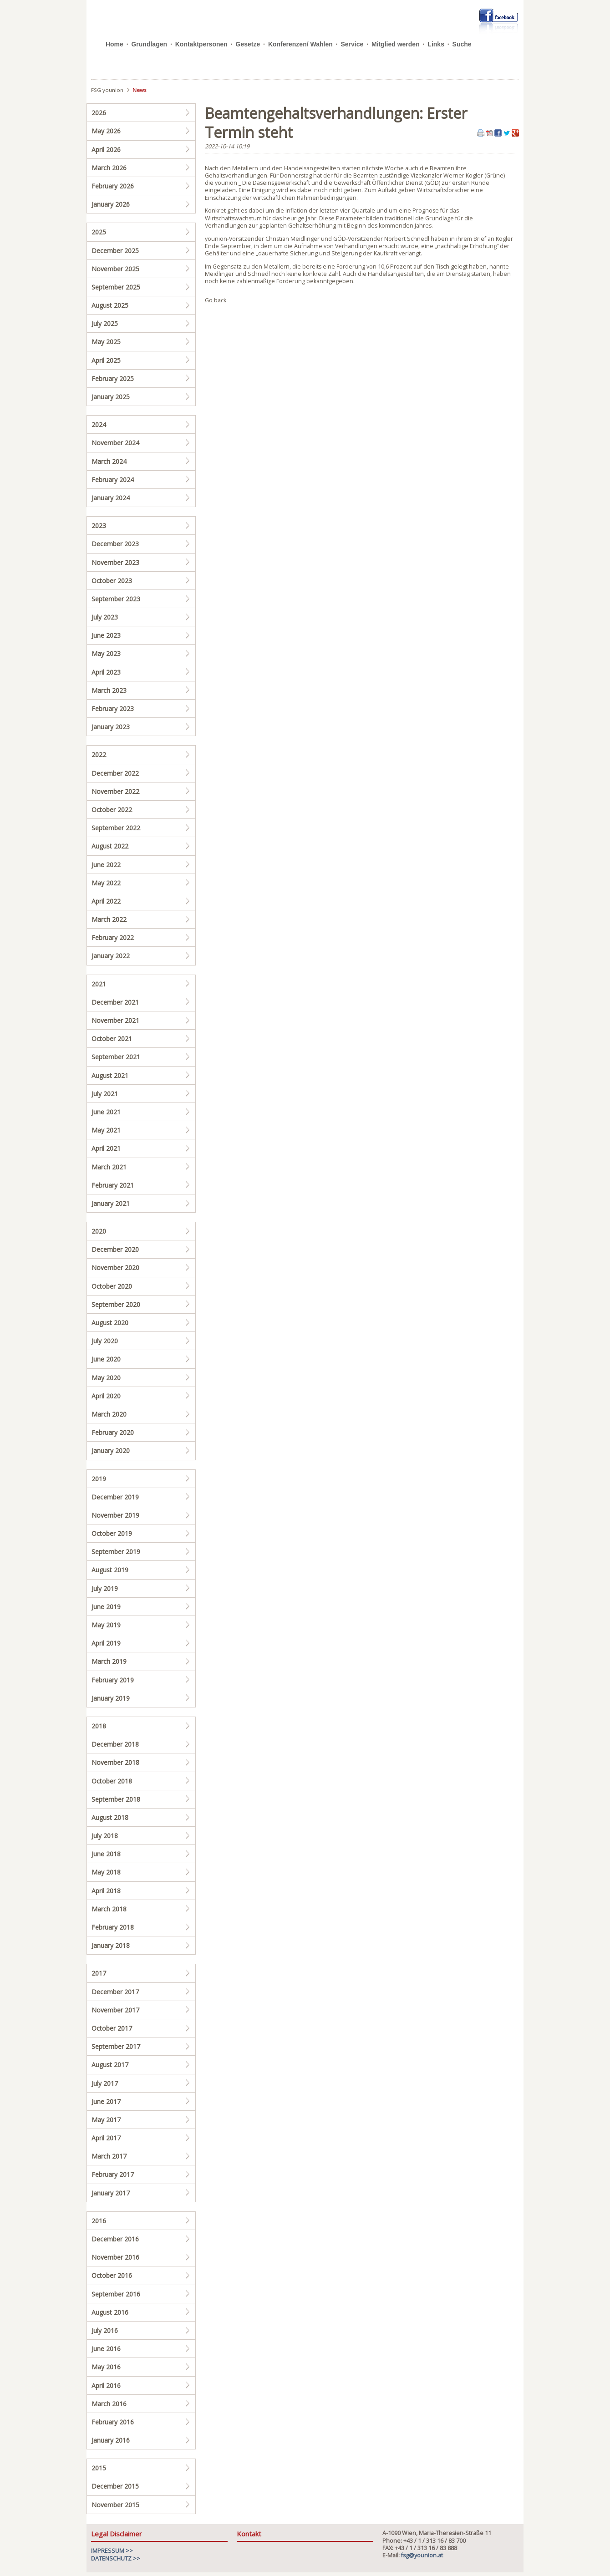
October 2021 (112, 1038)
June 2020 (106, 1359)
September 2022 (116, 827)
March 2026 (109, 167)
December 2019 (115, 1497)
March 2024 (109, 461)
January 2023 (111, 726)
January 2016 (111, 2440)
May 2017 (106, 2119)
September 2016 (116, 2294)
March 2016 (109, 2403)
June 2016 (106, 2348)
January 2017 (111, 2193)
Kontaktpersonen (201, 44)
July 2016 (105, 2330)
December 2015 (115, 2486)
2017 (99, 1973)
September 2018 (116, 1799)
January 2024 (111, 497)
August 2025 (110, 305)
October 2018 (112, 1781)
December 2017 (115, 1991)
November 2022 (115, 791)
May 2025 (106, 341)
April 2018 (106, 1890)
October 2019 (112, 1533)
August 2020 (110, 1322)
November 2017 (115, 2010)
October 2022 (112, 809)
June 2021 (106, 1112)
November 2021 (115, 1020)
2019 (99, 1478)
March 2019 (109, 1661)
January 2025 (111, 396)
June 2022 (106, 864)
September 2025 (116, 287)
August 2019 (110, 1569)
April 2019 (106, 1643)
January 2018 (111, 1945)
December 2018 (115, 1744)
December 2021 (115, 1002)
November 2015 (115, 2504)
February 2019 (113, 1680)
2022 (99, 754)
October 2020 (112, 1286)
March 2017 (109, 2156)
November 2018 (115, 1762)
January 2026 (111, 204)
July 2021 (105, 1093)
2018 (99, 1726)
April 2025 (106, 360)
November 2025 (115, 268)
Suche (462, 44)
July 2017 (105, 2083)
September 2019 (116, 1551)
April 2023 (106, 672)
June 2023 (106, 635)
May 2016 (106, 2367)
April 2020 (106, 1396)
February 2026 (113, 186)
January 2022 (111, 955)
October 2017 (112, 2028)
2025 (99, 232)
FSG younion (107, 89)
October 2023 (112, 580)
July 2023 (105, 617)
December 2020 (115, 1249)
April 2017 (106, 2138)
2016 (99, 2220)
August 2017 (110, 2064)
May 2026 (106, 131)
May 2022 (106, 883)
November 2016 (115, 2257)
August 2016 (110, 2312)
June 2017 (106, 2101)
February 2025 (113, 378)
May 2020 (106, 1377)
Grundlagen (149, 44)
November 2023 (115, 562)
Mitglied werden (395, 44)
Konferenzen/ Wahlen (300, 44)
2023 (99, 525)
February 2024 (113, 479)
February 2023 (113, 708)
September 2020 (116, 1304)
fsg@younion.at (422, 2555)
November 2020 (115, 1267)
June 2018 (106, 1853)
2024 (99, 424)
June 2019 (106, 1606)
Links (435, 44)
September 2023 (116, 598)
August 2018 (110, 1817)
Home (114, 44)
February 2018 (113, 1927)
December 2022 (115, 773)
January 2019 (111, 1698)
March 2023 (109, 690)
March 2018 (109, 1909)
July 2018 (105, 1835)
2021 (99, 984)
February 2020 (113, 1432)
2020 (99, 1231)
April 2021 (106, 1148)
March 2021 (109, 1167)
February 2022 (113, 937)
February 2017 (113, 2174)
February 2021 (113, 1185)
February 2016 (113, 2422)
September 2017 (116, 2046)
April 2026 (106, 149)
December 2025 (115, 250)
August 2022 (110, 846)
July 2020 (105, 1340)
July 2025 (105, 323)
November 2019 (115, 1515)
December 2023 (115, 543)
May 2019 (106, 1625)
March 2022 (109, 919)
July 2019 (105, 1588)
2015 (99, 2468)
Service (352, 44)
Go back (215, 300)
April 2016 (106, 2385)
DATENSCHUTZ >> (115, 2558)
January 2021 (111, 1203)
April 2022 (106, 901)
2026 (99, 112)
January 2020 (111, 1450)
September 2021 (116, 1056)
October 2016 (112, 2275)
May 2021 (106, 1130)
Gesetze (248, 44)
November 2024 (115, 442)
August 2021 (110, 1075)
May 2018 (106, 1872)
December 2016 (115, 2239)
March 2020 (109, 1414)
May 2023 (106, 653)
